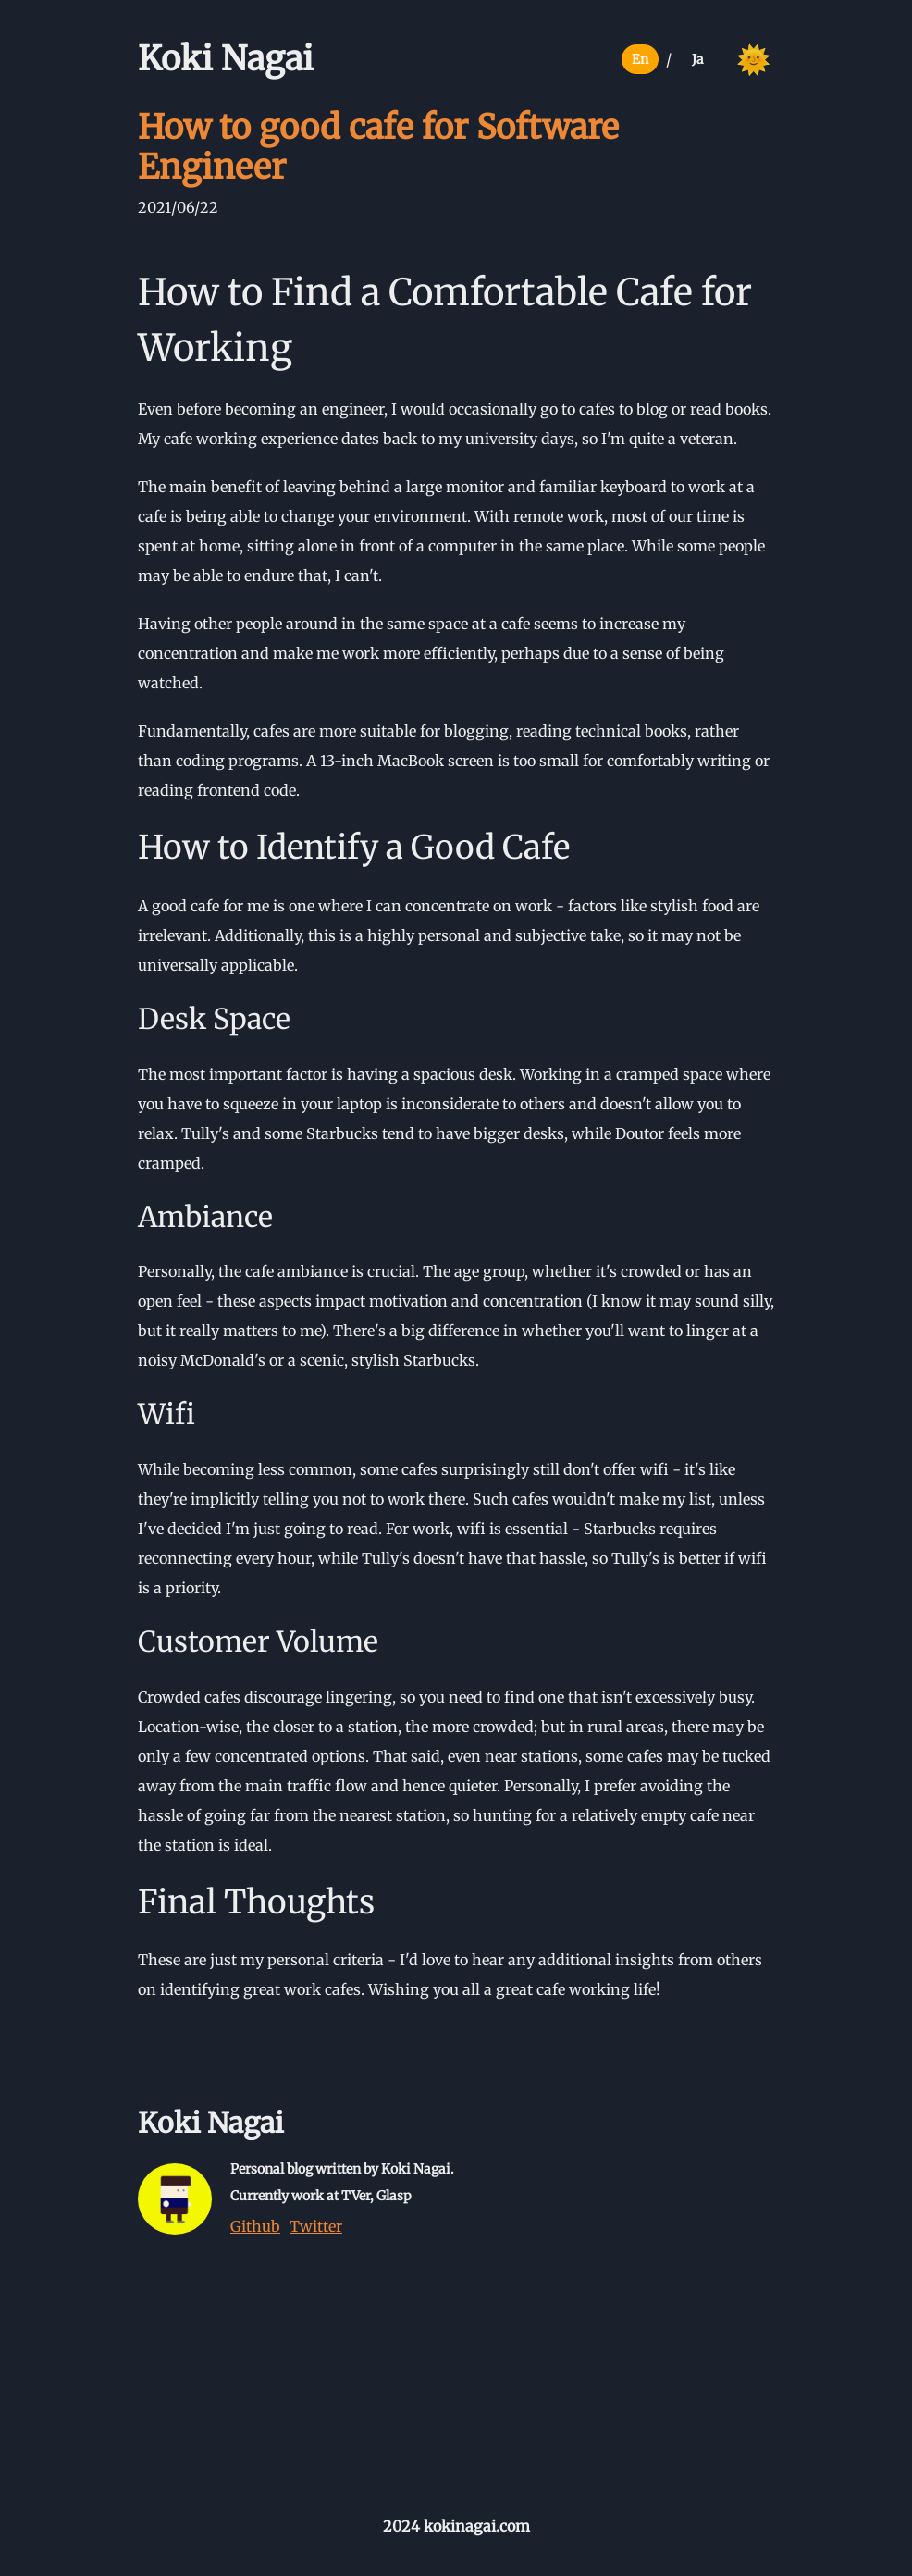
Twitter (316, 2226)
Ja (698, 59)
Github (255, 2226)
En (640, 59)
